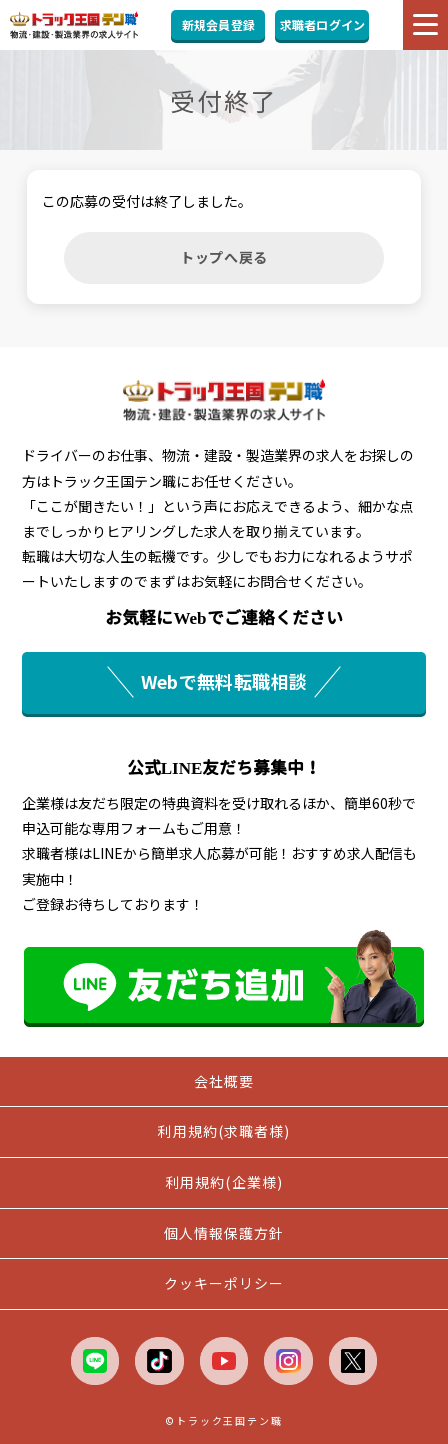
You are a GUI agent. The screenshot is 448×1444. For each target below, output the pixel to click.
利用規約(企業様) (224, 1182)
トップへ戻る (224, 257)
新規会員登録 (218, 24)
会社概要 (224, 1081)
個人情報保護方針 (224, 1233)
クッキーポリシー (224, 1283)
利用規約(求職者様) (223, 1131)
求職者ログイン (323, 24)
